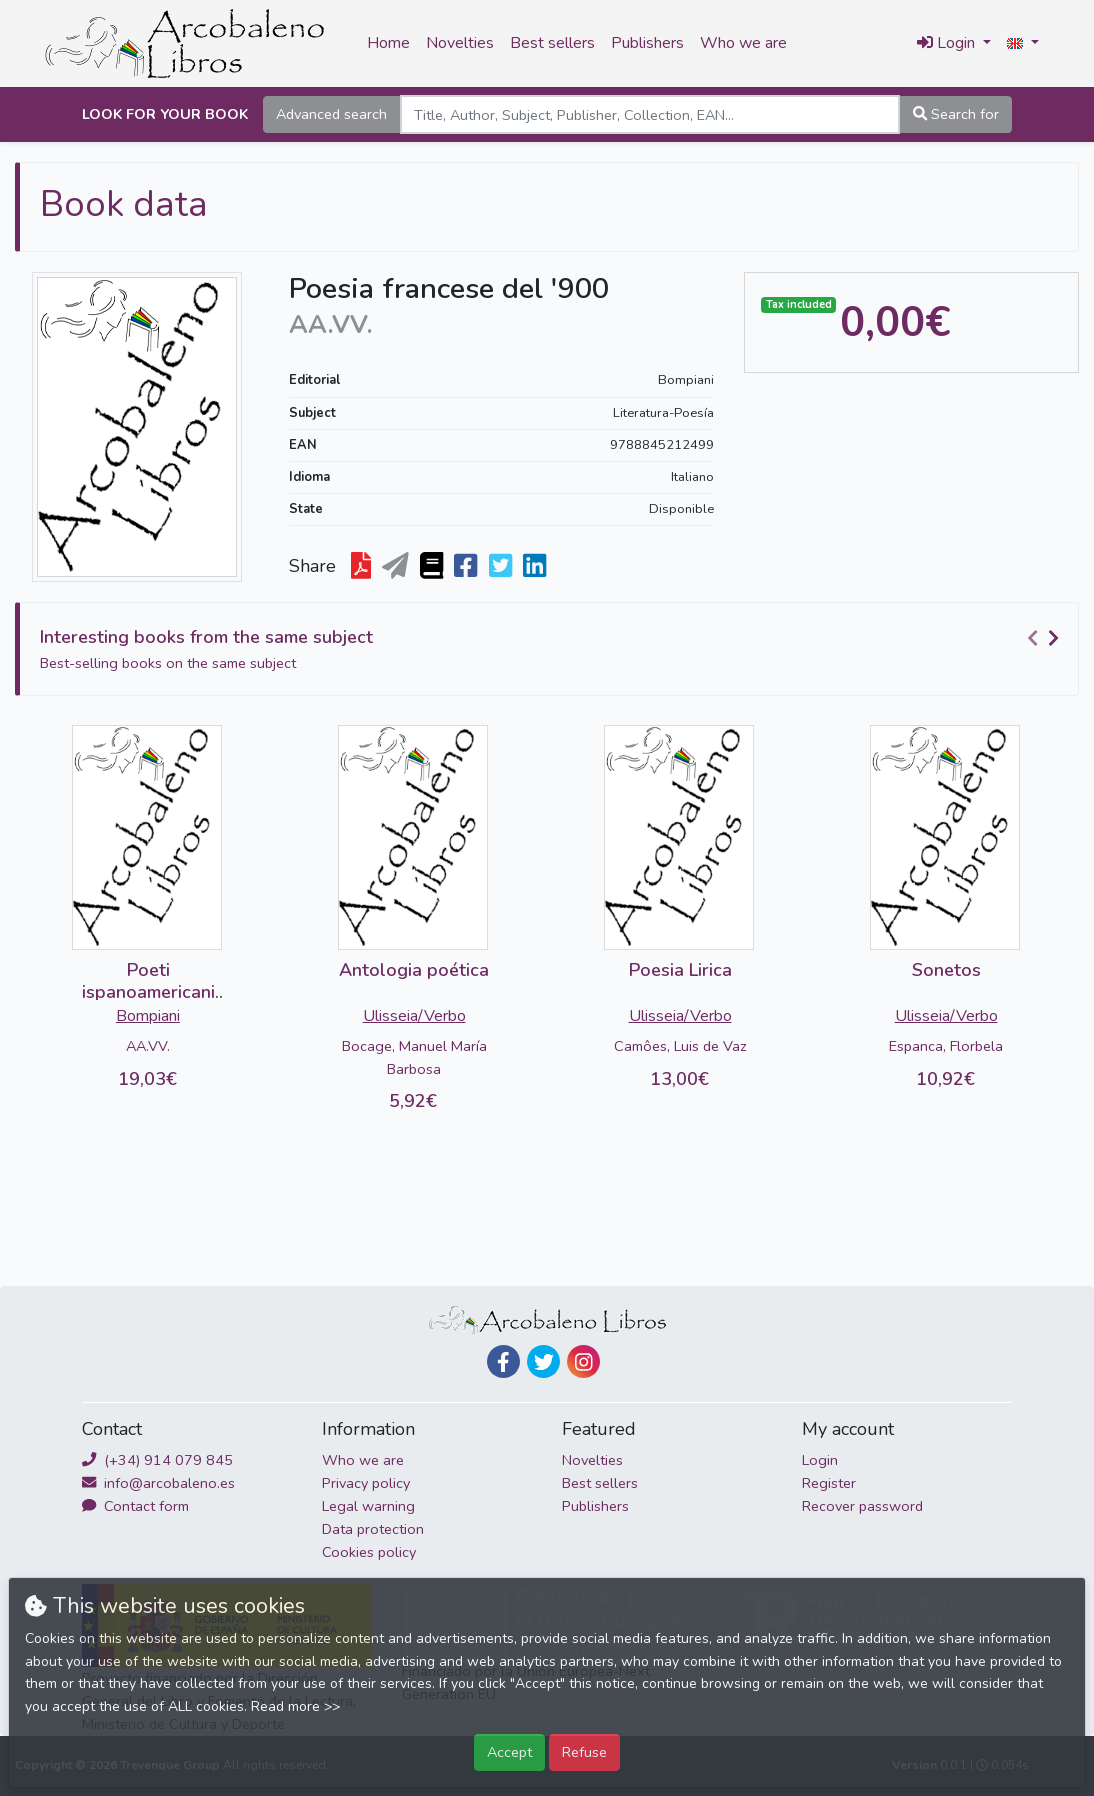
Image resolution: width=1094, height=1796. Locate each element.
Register (829, 1483)
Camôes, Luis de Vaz (680, 1046)
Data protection (373, 1529)
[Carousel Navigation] (1046, 638)
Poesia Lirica (680, 970)
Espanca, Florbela (946, 1046)
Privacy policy (366, 1483)
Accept (509, 1752)
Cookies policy (369, 1552)
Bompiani (686, 380)
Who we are (743, 43)
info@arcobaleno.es (158, 1483)
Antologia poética (414, 970)
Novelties (460, 43)
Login (820, 1460)
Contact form (135, 1506)
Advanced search (331, 114)
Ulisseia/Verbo (414, 1016)
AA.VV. (148, 1046)
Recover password (862, 1506)
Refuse (584, 1752)
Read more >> (295, 1706)
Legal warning (368, 1506)
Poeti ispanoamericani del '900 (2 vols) (148, 991)
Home (388, 43)
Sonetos (946, 970)
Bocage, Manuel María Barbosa (414, 1057)
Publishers (647, 43)
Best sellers (552, 43)
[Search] (650, 114)
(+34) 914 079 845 (157, 1460)
